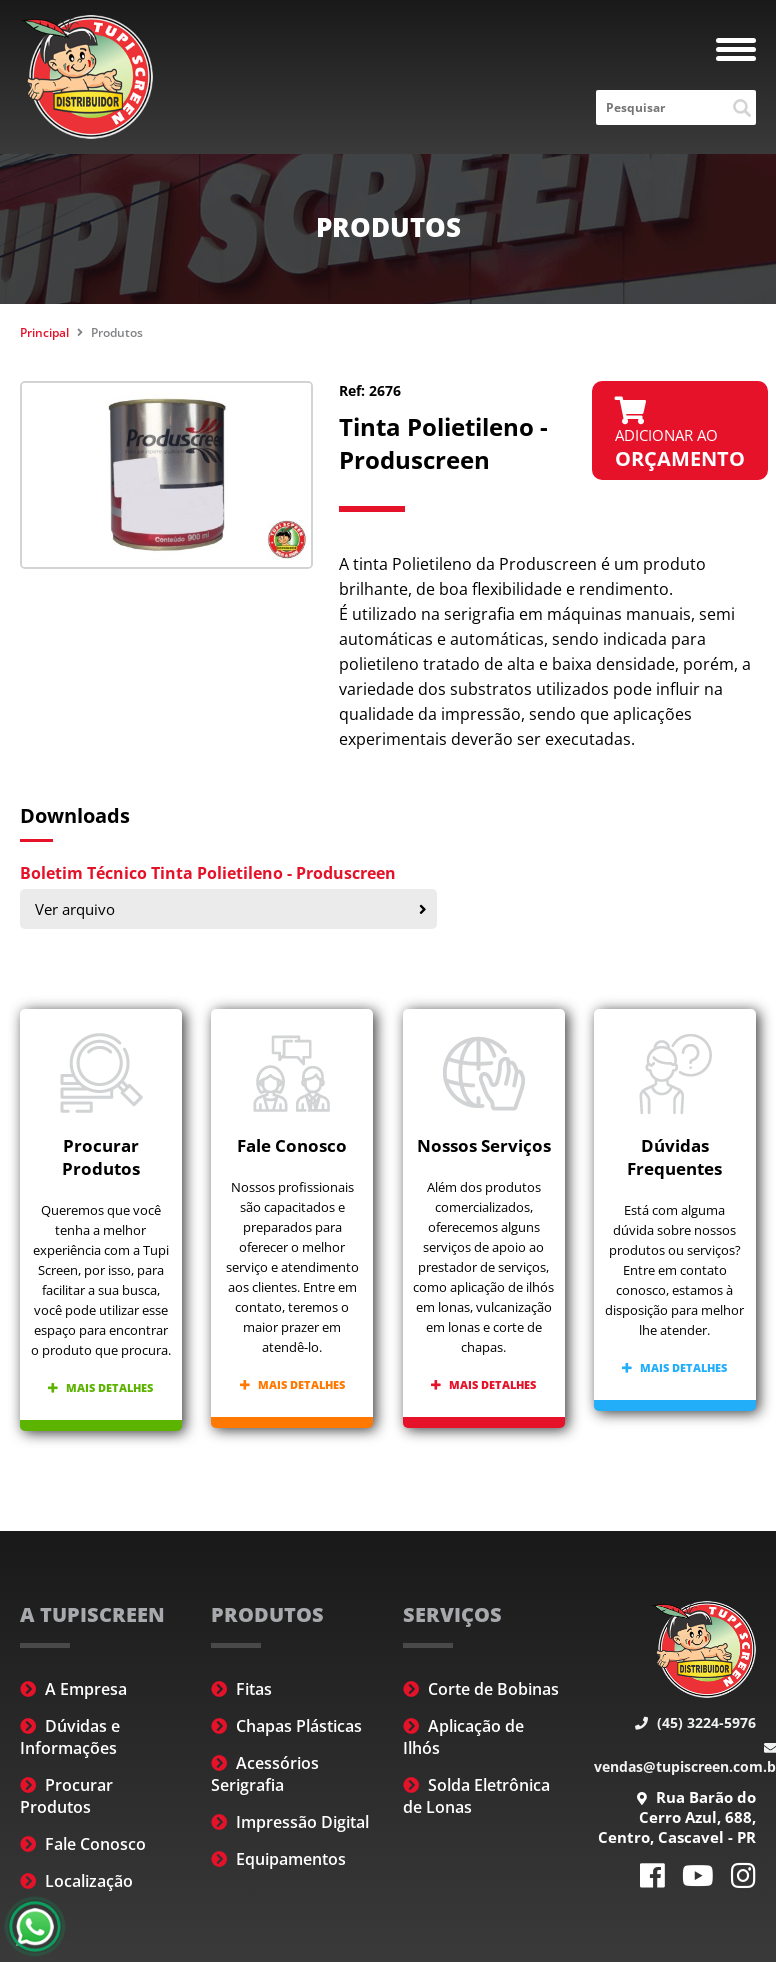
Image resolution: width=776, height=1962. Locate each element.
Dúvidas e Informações (70, 1737)
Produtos (117, 332)
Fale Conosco (83, 1844)
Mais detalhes (100, 1387)
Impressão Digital (290, 1822)
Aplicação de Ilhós (463, 1737)
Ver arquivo (231, 909)
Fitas (241, 1689)
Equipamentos (278, 1859)
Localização (76, 1881)
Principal (44, 332)
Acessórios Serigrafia (265, 1774)
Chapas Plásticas (286, 1726)
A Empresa (73, 1689)
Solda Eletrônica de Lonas (476, 1796)
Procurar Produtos (66, 1796)
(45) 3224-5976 (695, 1722)
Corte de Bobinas (481, 1689)
